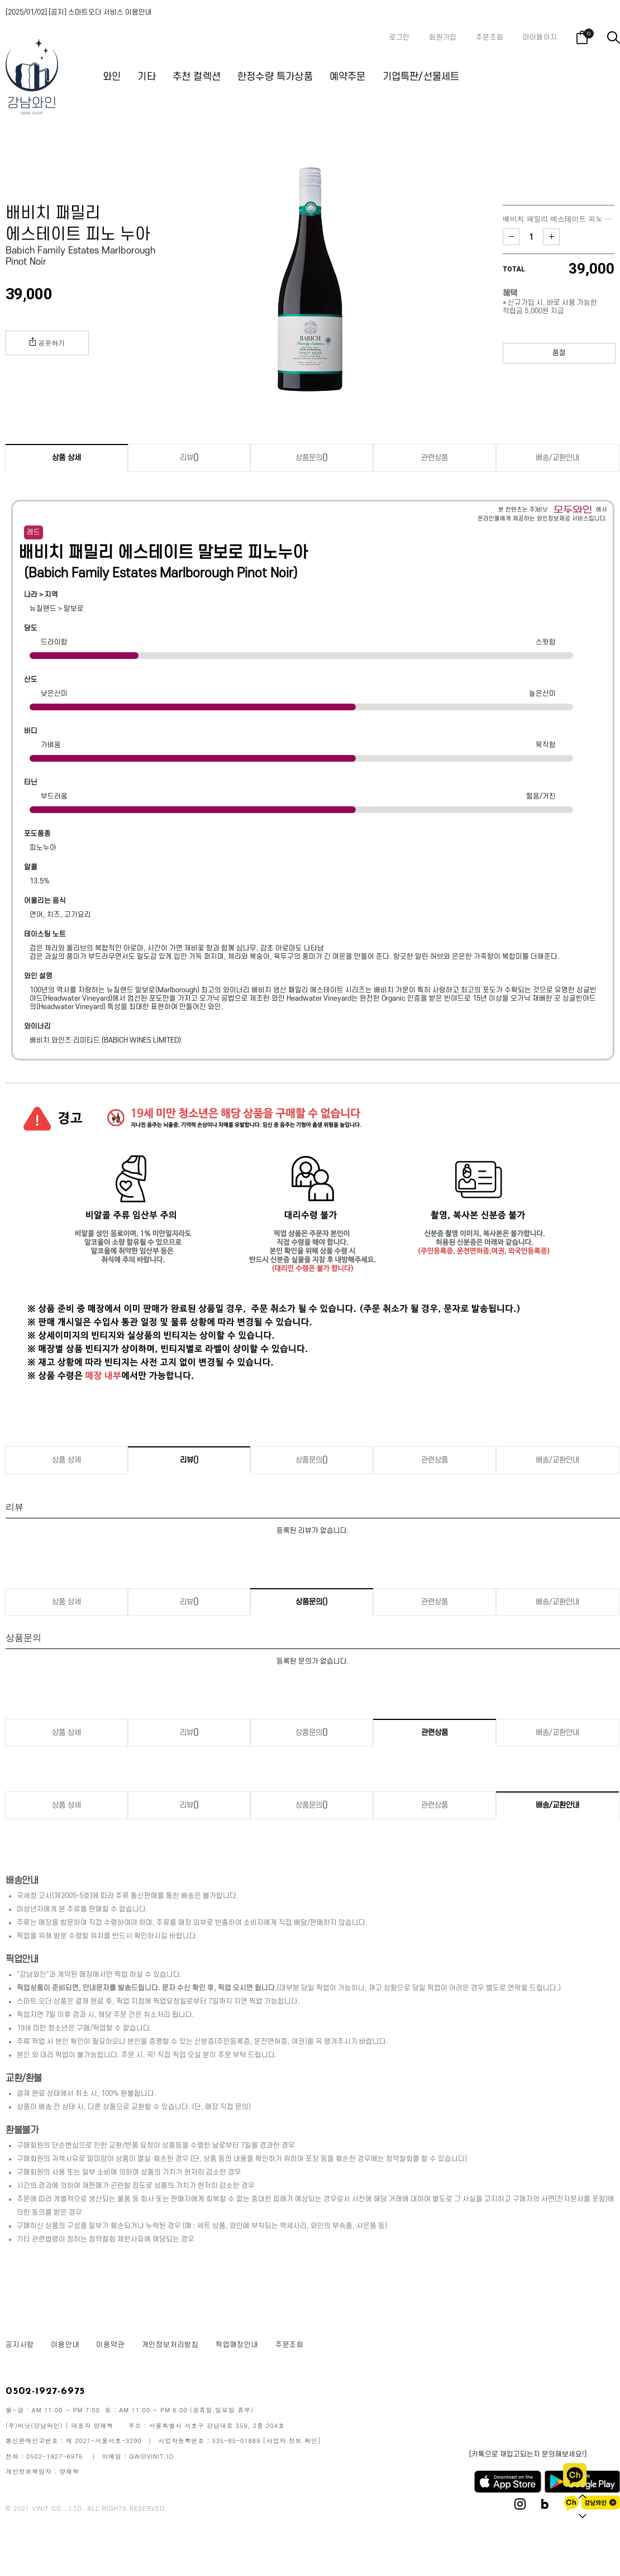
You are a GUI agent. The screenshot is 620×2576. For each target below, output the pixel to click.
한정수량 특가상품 (275, 76)
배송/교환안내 (557, 457)
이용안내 (65, 2345)
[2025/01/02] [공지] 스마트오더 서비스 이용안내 (79, 12)
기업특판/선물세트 (421, 76)
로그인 (399, 37)
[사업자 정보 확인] (292, 2440)
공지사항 (20, 2345)
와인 (112, 76)
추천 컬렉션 (197, 76)
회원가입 (442, 37)
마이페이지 (540, 37)
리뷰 (189, 457)
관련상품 (434, 457)
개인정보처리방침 (170, 2345)
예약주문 (348, 76)
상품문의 (311, 457)
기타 (146, 76)
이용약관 (110, 2345)
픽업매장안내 (237, 2345)
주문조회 (489, 37)
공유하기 (47, 342)
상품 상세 (66, 457)
